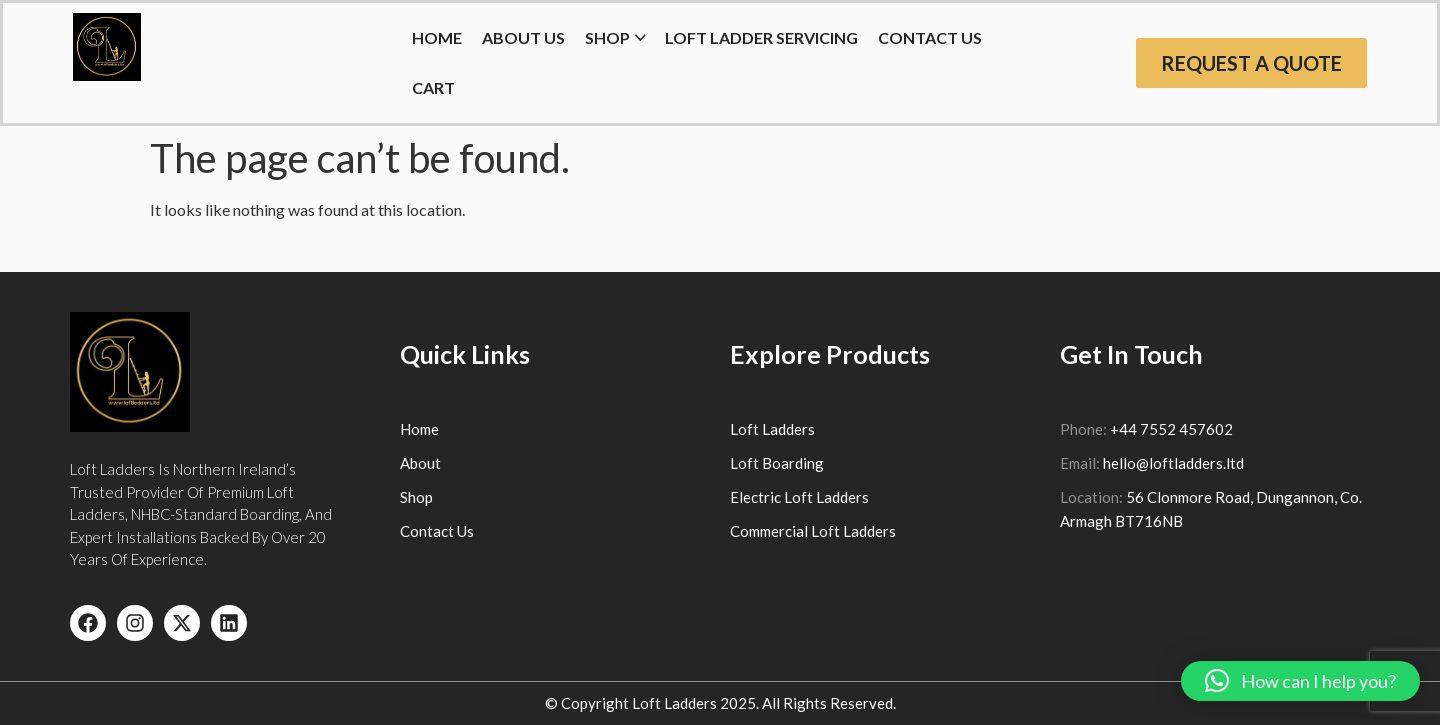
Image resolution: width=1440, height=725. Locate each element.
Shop (607, 37)
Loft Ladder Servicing (761, 37)
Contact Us (930, 37)
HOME (437, 37)
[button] (1300, 681)
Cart (433, 87)
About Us (523, 37)
